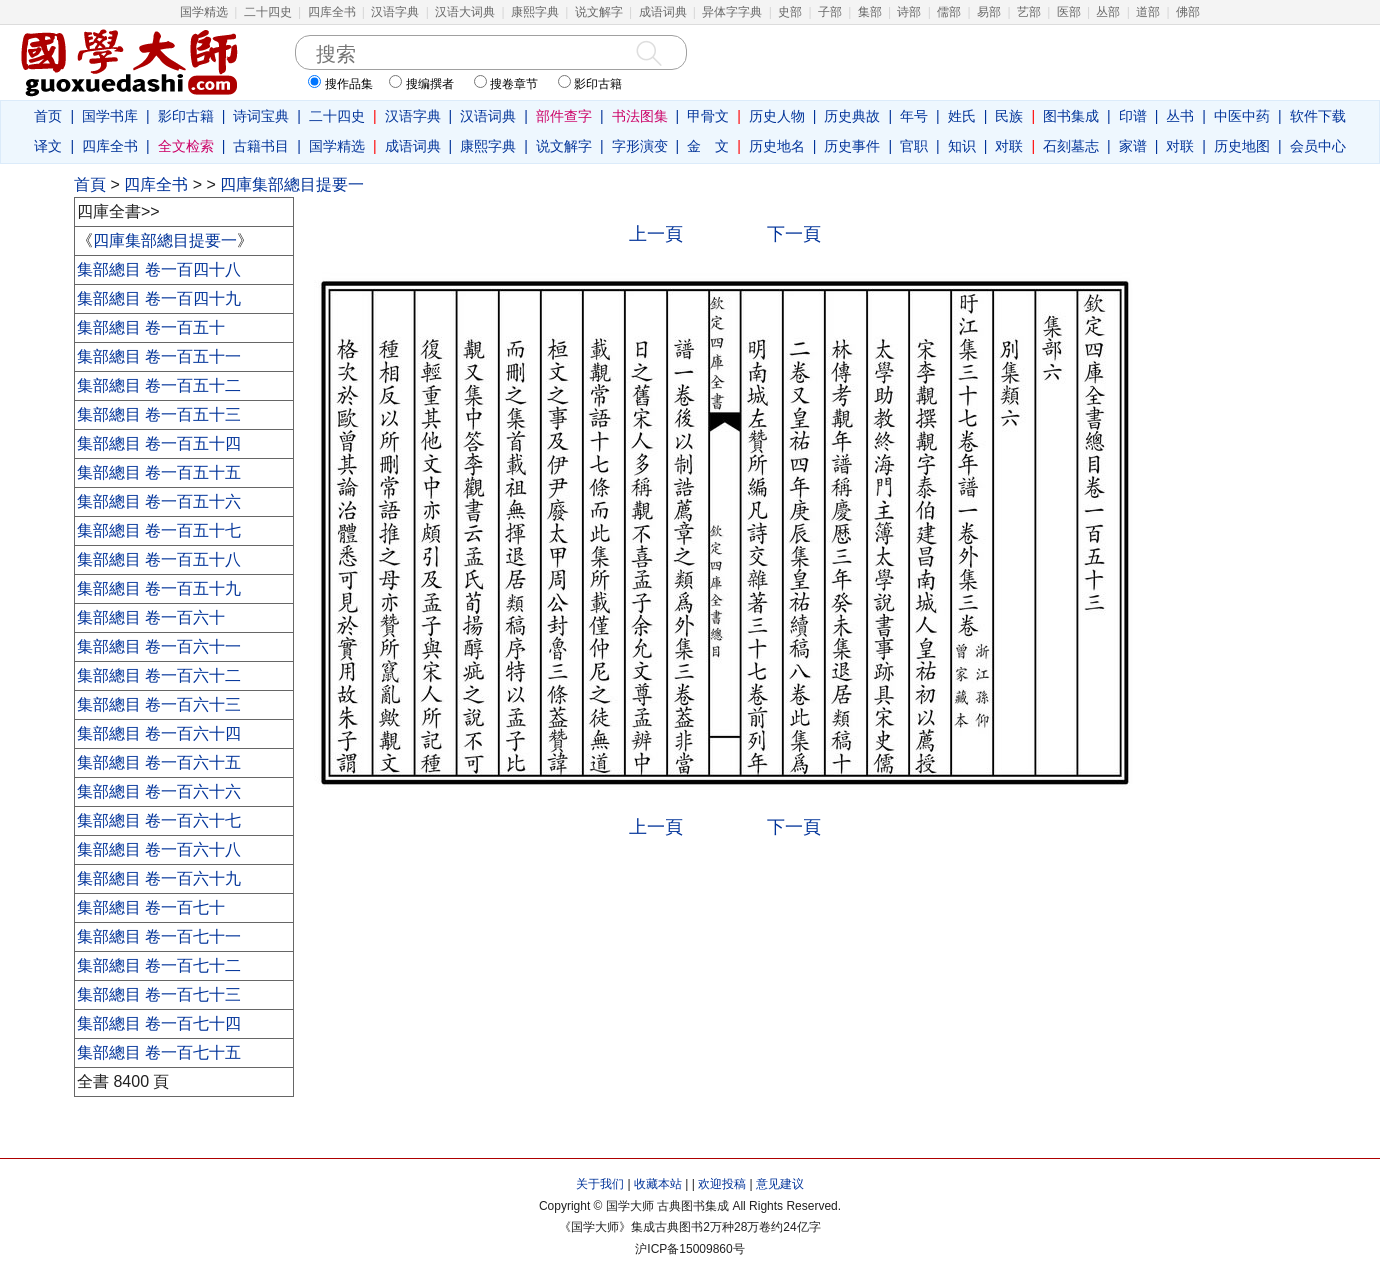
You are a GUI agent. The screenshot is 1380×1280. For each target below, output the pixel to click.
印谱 (1133, 116)
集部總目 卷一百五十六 (159, 501)
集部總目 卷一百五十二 (159, 385)
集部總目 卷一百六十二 (159, 675)
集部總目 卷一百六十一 (159, 646)
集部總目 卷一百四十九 (159, 298)
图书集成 (1071, 116)
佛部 (1188, 12)
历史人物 (777, 116)
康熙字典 (535, 12)
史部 (790, 12)
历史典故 (852, 116)
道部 (1148, 12)
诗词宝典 (261, 116)
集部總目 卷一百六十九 (159, 878)
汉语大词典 (465, 12)
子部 (830, 12)
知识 (962, 146)
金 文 (708, 146)
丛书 (1180, 116)
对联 (1009, 146)
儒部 (949, 12)
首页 (48, 116)
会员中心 (1318, 146)
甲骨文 (708, 116)
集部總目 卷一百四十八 (159, 269)
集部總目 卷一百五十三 (159, 414)
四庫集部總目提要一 (292, 184)
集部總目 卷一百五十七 (159, 530)
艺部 (1029, 12)
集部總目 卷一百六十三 (159, 704)
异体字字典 (732, 12)
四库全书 (332, 12)
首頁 (90, 184)
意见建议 (780, 1184)
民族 (1009, 116)
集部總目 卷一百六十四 (159, 733)
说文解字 (599, 12)
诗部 (909, 12)
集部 (870, 12)
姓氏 (962, 116)
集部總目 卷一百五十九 (159, 588)
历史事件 (852, 146)
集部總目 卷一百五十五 (159, 472)
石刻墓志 (1071, 146)
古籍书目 (261, 146)
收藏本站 (658, 1184)
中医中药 (1242, 116)
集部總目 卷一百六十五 (159, 762)
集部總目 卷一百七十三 (159, 994)
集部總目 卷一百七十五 (159, 1052)
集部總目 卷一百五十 (151, 327)
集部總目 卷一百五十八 (159, 559)
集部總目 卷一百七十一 (159, 936)
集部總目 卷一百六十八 (159, 849)
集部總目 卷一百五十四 (159, 443)
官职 (914, 146)
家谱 (1133, 146)
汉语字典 (395, 12)
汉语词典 (488, 116)
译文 (48, 146)
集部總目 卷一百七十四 (159, 1023)
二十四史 (268, 12)
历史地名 (777, 146)
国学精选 (204, 12)
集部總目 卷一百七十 (151, 907)
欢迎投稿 (722, 1184)
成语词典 (663, 12)
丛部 (1108, 12)
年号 (914, 116)
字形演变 (640, 146)
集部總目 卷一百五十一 (159, 356)
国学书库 (110, 116)
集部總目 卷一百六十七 (159, 820)
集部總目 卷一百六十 (151, 617)
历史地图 (1242, 146)
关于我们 (600, 1184)
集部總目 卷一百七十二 (159, 965)
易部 (989, 12)
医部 (1069, 12)
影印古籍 (186, 116)
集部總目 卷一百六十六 (159, 791)
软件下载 (1318, 116)
